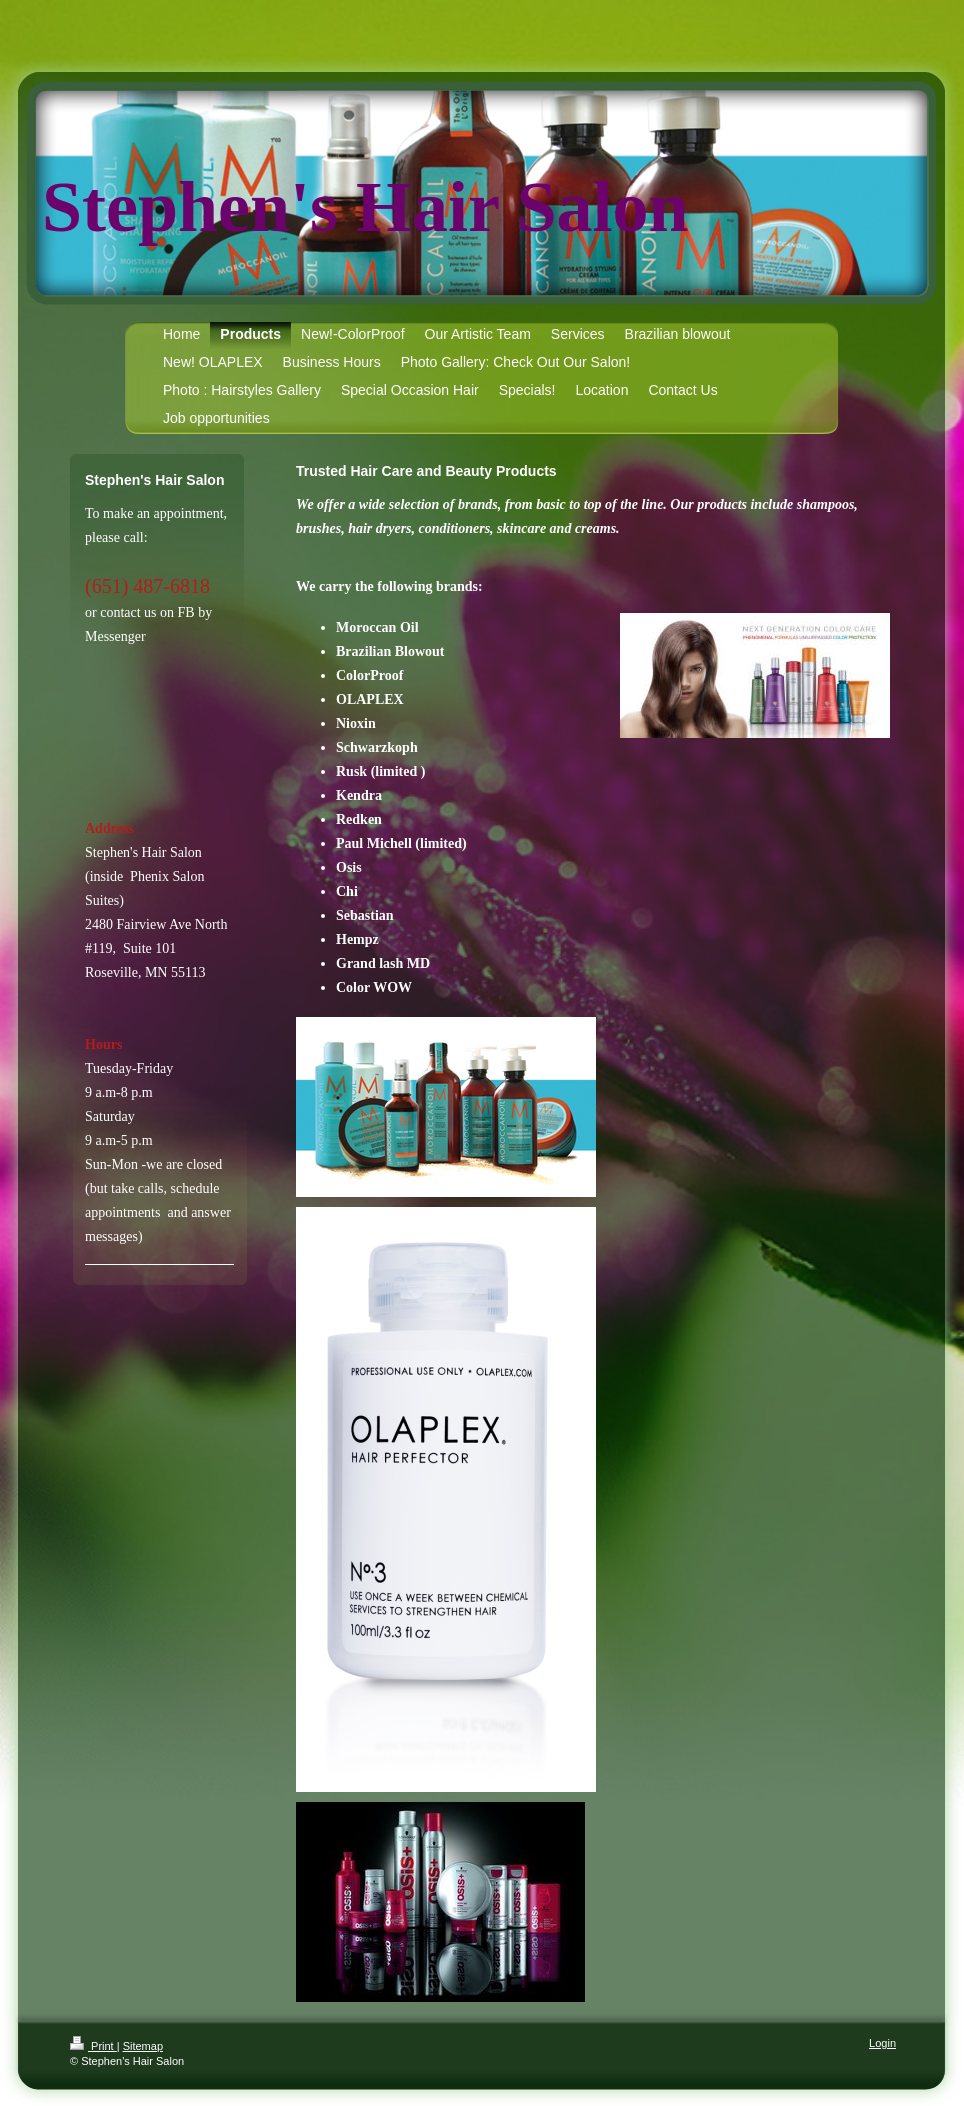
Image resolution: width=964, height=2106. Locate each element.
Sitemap (143, 2046)
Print (93, 2046)
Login (882, 2043)
